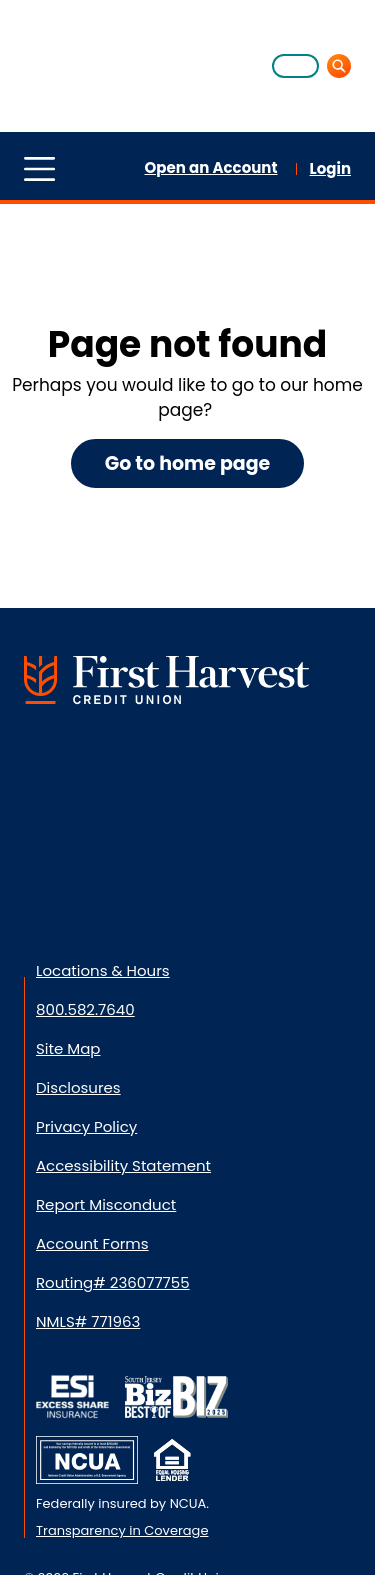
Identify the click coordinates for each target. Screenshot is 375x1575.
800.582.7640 (85, 1009)
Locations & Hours (103, 970)
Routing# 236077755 (113, 1282)
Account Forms (92, 1243)
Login (330, 168)
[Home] (74, 64)
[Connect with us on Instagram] (225, 766)
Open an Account (211, 167)
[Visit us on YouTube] (306, 766)
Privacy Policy (86, 1126)
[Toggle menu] (40, 168)
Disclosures (78, 1087)
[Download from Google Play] (185, 875)
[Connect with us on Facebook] (61, 766)
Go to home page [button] (188, 463)
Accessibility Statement (123, 1165)
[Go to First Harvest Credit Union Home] (166, 679)
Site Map (68, 1048)
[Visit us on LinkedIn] (143, 766)
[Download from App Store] (75, 875)
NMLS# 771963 (88, 1321)
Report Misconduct (106, 1204)
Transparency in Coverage (122, 1530)
